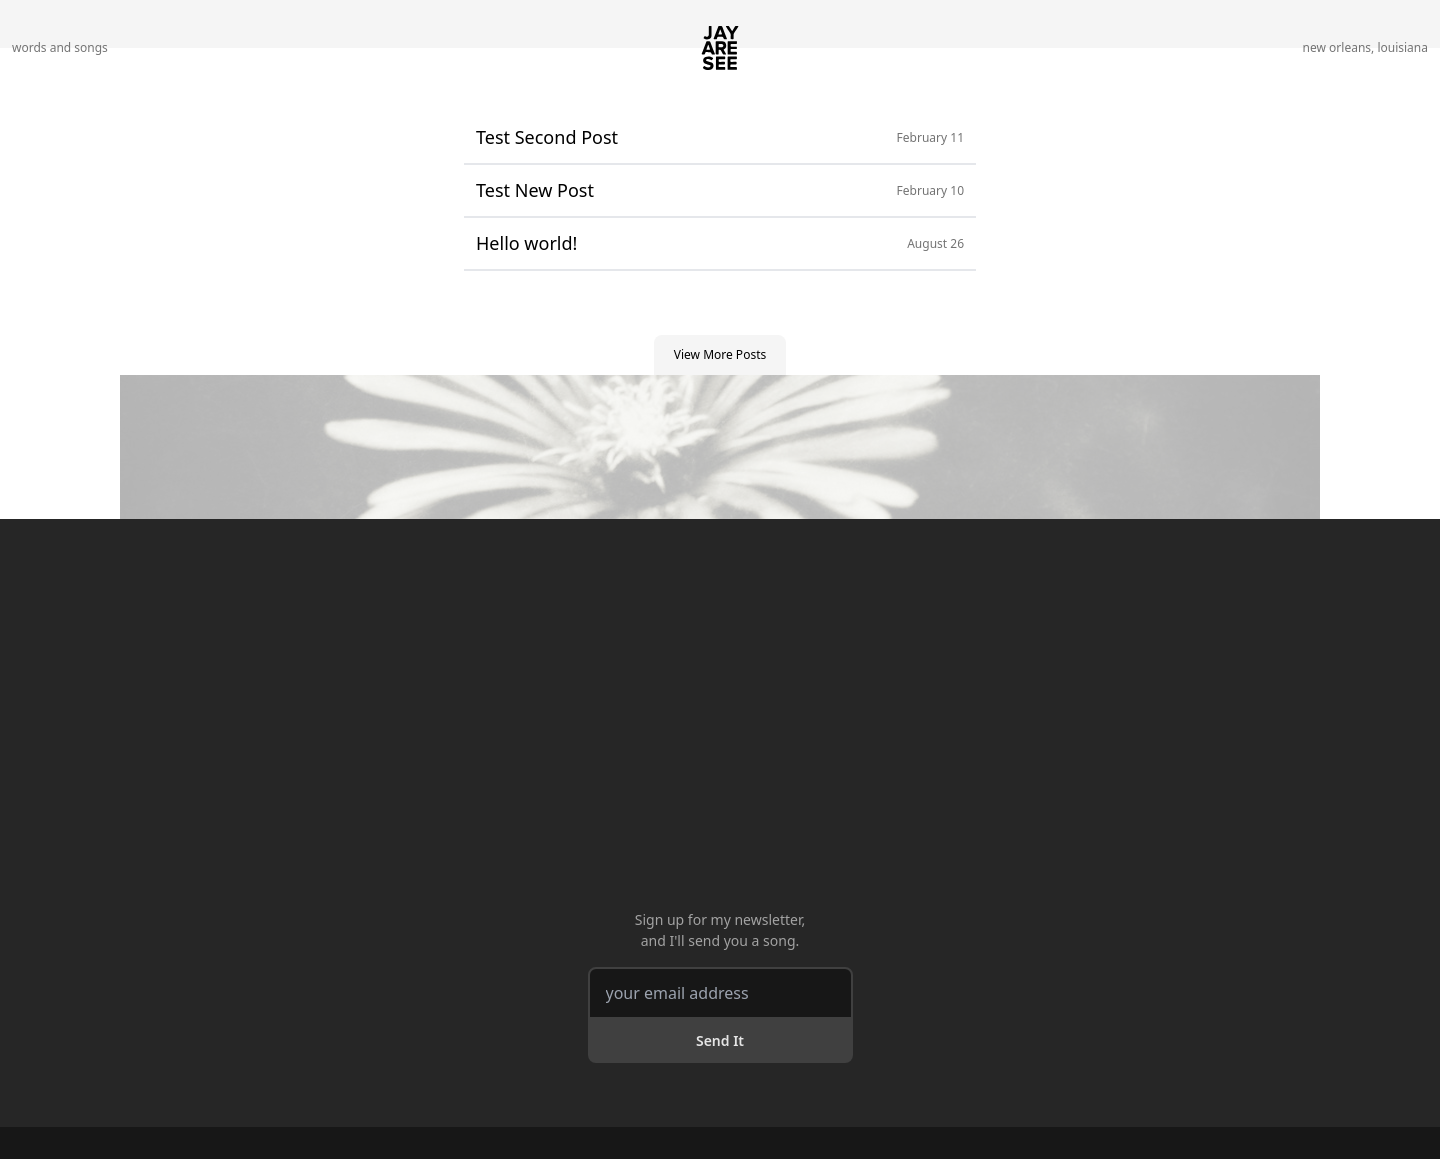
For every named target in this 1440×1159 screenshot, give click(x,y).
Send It (720, 1040)
